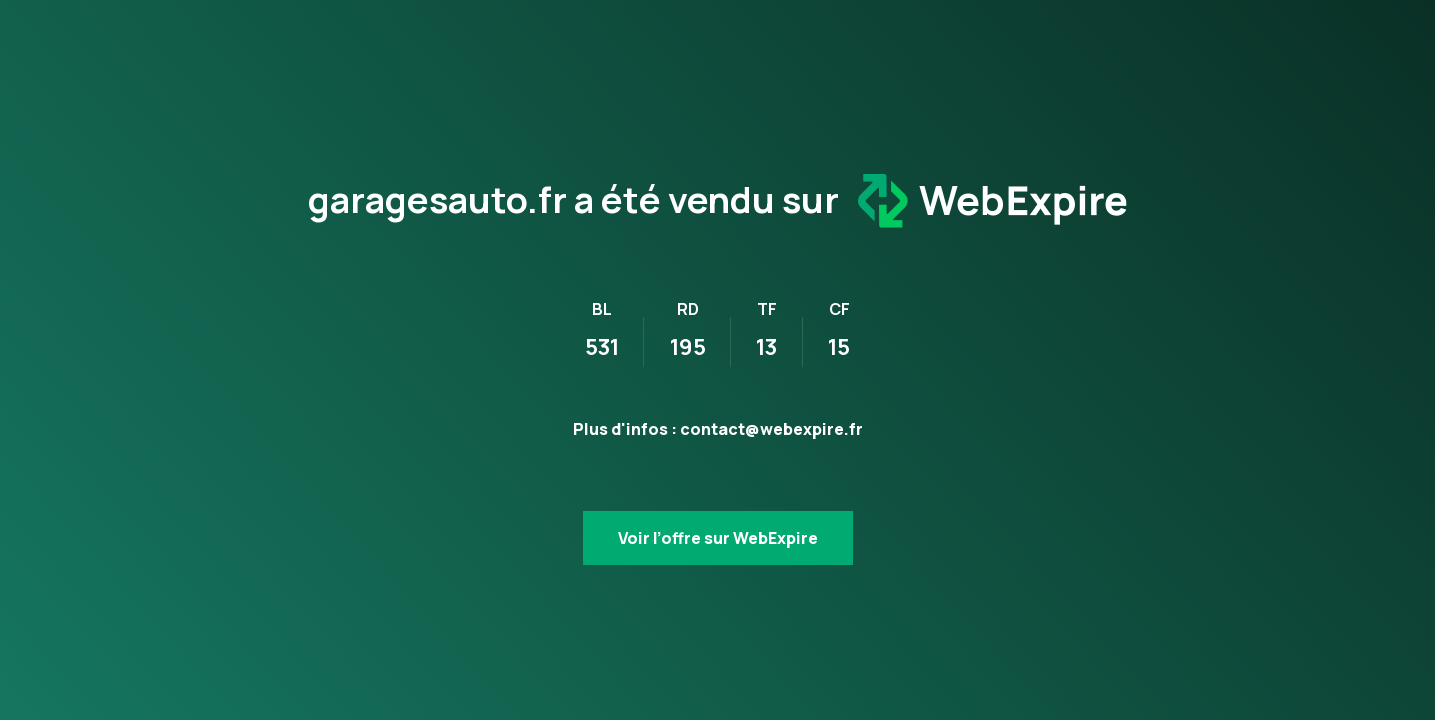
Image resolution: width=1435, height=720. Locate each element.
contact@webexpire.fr (771, 429)
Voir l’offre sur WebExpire (718, 538)
